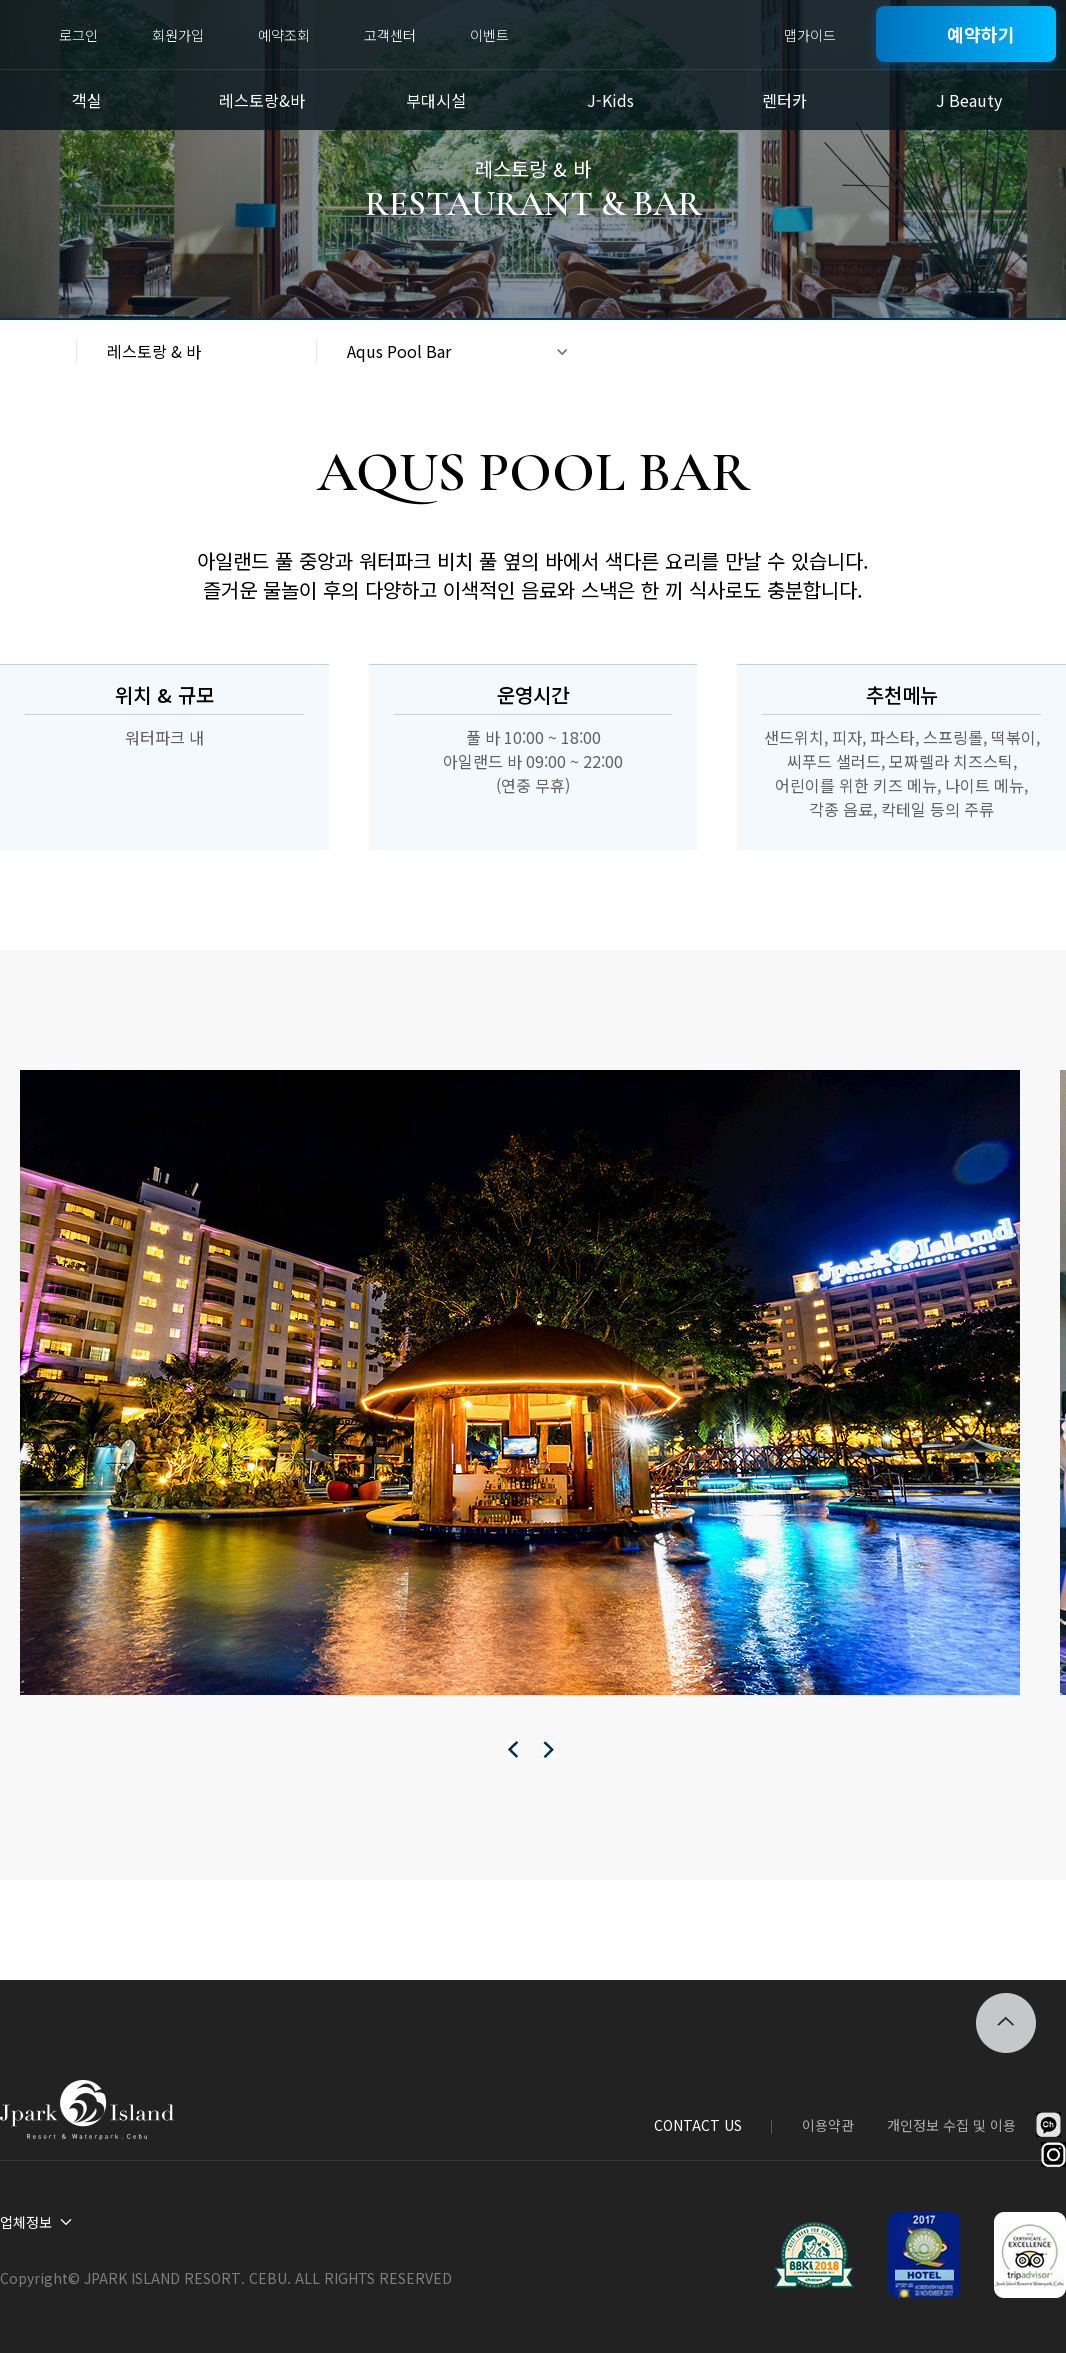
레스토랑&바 (262, 100)
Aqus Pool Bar (399, 351)
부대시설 (436, 100)
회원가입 (178, 35)
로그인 (78, 35)
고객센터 (390, 35)
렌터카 (784, 100)
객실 (87, 100)
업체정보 (26, 2222)
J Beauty (969, 100)
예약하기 (981, 34)
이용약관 (828, 2125)
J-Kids (610, 100)
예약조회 (284, 35)
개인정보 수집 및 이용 (951, 2125)
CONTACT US (698, 2125)
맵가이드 (810, 35)
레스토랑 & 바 (154, 351)
